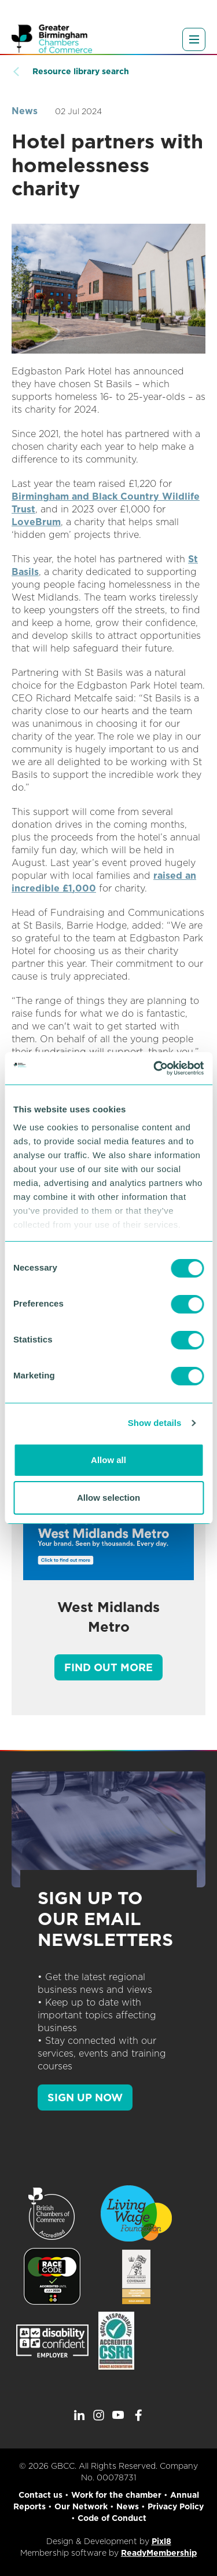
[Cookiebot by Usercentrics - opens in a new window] (154, 1068)
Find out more (108, 1667)
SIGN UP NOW (85, 2097)
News (25, 111)
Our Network (81, 2506)
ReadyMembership (159, 2552)
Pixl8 (161, 2541)
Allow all (108, 1460)
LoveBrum (36, 521)
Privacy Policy (176, 2506)
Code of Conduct (112, 2518)
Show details (155, 1423)
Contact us (40, 2494)
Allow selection (108, 1497)
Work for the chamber (116, 2494)
